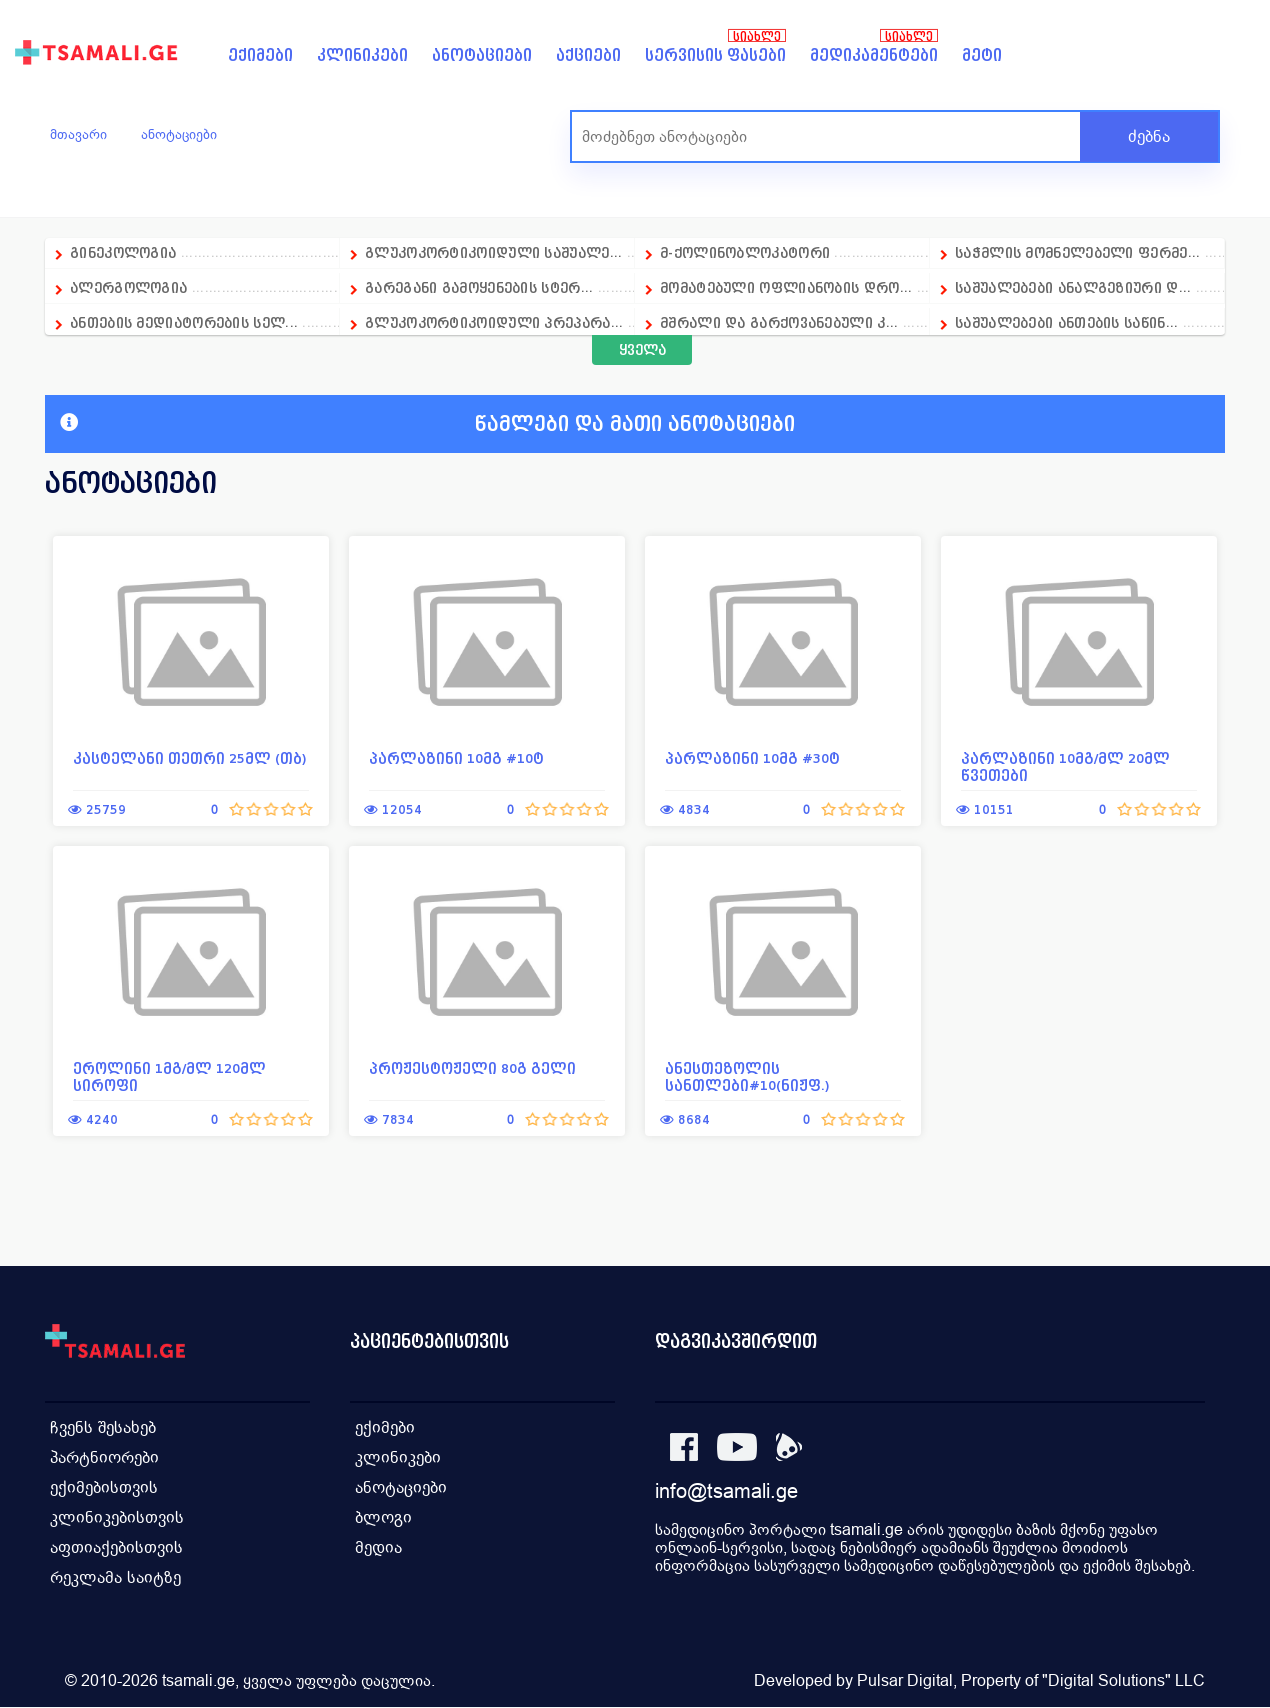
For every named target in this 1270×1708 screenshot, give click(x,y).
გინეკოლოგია (123, 252)
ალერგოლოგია (131, 287)
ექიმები (260, 55)
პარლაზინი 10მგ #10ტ (456, 758)
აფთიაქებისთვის (116, 1547)
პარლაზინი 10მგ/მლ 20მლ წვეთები (1065, 767)
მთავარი (78, 134)
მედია (378, 1547)
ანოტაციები (482, 55)
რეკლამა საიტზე (115, 1577)
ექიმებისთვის (104, 1487)
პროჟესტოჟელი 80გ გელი (472, 1068)
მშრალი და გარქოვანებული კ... (779, 322)
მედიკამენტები (874, 55)
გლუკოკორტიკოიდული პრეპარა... (494, 322)
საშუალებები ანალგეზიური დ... (1073, 287)
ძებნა (1149, 136)
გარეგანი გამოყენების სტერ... (479, 287)
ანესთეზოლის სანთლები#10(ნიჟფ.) (747, 1077)
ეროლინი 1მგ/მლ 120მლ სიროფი (169, 1077)
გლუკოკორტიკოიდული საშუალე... (493, 252)
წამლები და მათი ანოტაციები (427, 424)
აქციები (588, 55)
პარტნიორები (104, 1457)
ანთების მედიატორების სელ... (184, 322)
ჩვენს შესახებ (103, 1427)
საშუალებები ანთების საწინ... (1066, 322)
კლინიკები (362, 55)
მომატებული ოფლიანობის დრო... (786, 287)
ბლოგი (383, 1517)
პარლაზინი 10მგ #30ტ (752, 758)
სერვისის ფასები (715, 55)
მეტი (982, 55)
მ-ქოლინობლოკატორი (745, 252)
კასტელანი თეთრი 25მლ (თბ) (190, 758)
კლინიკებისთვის (117, 1517)
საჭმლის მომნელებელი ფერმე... (1077, 252)
